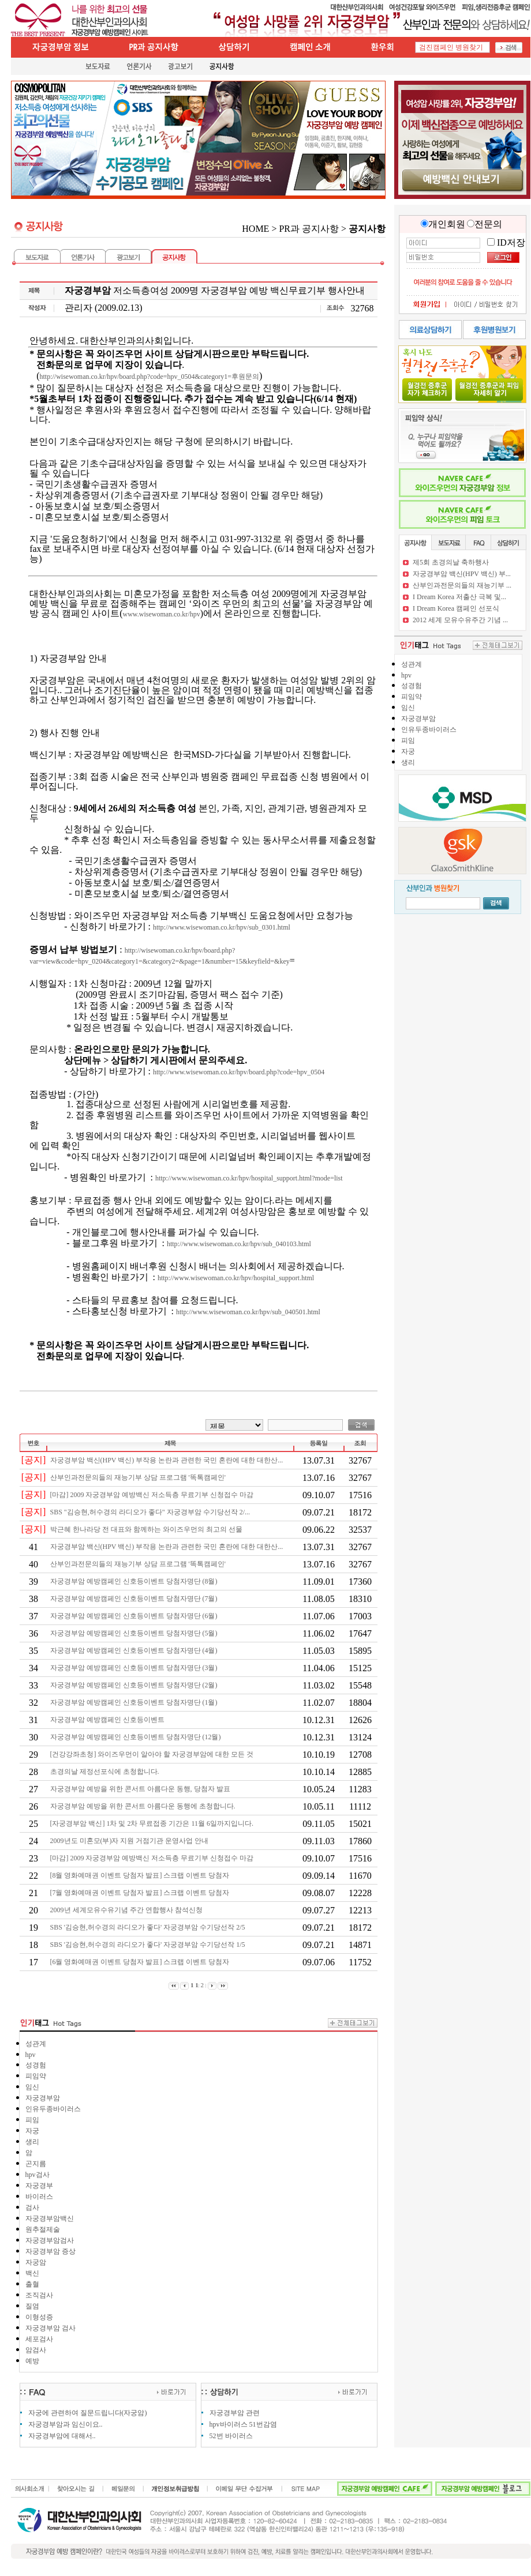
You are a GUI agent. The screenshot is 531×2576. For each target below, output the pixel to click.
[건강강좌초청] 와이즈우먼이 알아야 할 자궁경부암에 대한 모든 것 (153, 1754)
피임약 (35, 2076)
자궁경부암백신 (49, 2218)
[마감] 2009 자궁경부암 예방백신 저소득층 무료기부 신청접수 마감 (153, 1495)
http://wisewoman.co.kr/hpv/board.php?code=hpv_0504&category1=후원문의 (149, 377)
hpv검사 (37, 2175)
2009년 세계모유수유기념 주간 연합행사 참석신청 (127, 1910)
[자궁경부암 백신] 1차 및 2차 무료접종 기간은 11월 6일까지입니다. (153, 1823)
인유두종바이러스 (53, 2109)
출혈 (32, 2284)
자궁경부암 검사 (50, 2328)
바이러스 (39, 2197)
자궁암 (35, 2262)
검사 (32, 2207)
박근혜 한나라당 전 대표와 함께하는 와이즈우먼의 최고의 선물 (147, 1529)
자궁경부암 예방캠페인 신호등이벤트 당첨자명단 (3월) (134, 1668)
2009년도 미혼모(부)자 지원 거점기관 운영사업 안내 (130, 1841)
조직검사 (39, 2295)
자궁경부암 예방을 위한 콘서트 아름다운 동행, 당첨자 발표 (141, 1789)
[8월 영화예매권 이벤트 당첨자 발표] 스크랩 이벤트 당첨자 (140, 1875)
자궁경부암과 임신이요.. (65, 2424)
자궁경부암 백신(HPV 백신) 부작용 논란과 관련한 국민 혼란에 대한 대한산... (167, 1460)
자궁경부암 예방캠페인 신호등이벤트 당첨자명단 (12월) (136, 1737)
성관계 (35, 2044)
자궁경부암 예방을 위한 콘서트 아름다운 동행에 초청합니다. (143, 1806)
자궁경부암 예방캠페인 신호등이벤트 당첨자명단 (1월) (134, 1702)
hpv (30, 2055)
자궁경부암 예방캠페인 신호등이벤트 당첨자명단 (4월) (134, 1650)
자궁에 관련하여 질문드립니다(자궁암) (87, 2413)
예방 (32, 2361)
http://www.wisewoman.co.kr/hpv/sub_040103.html (239, 1244)
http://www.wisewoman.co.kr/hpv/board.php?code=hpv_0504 (238, 1072)
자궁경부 (39, 2186)
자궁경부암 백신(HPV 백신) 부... (462, 574)
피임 (32, 2120)
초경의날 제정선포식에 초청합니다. (105, 1772)
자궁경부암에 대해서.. (62, 2436)
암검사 (35, 2350)
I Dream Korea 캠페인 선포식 (456, 608)
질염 (32, 2306)
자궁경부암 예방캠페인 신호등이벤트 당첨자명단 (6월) (134, 1616)
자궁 (32, 2131)
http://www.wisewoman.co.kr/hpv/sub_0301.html (221, 927)
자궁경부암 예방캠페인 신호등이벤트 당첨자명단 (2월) (134, 1685)
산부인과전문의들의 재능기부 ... (462, 585)
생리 (32, 2142)
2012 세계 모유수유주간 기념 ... (460, 620)
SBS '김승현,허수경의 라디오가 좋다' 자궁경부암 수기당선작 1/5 (148, 1945)
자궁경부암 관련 (235, 2413)
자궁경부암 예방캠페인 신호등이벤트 (108, 1720)
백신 (32, 2273)
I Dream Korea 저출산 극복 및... (459, 597)
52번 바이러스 (231, 2436)
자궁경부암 (42, 2098)
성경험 (35, 2065)
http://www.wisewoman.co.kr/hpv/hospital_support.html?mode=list (249, 1178)
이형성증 (39, 2317)
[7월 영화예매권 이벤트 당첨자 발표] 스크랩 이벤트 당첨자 (140, 1893)
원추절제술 (42, 2229)
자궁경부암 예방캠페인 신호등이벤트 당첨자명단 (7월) (134, 1599)
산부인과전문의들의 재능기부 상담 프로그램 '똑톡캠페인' (138, 1477)
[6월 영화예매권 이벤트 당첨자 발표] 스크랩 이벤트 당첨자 (140, 1962)
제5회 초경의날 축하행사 (451, 562)
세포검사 (39, 2339)
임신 (32, 2087)
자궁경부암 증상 (50, 2251)
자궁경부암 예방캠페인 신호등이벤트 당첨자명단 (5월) (134, 1633)
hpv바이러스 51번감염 (243, 2424)
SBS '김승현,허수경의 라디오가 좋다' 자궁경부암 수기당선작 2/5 (148, 1927)
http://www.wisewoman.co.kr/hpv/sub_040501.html (248, 1312)
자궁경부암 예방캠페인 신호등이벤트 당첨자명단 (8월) (134, 1581)
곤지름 (35, 2164)
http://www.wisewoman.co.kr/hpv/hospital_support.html (236, 1278)
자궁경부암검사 (49, 2240)
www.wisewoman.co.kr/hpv (161, 614)
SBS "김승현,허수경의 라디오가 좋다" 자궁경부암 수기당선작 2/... (151, 1512)
